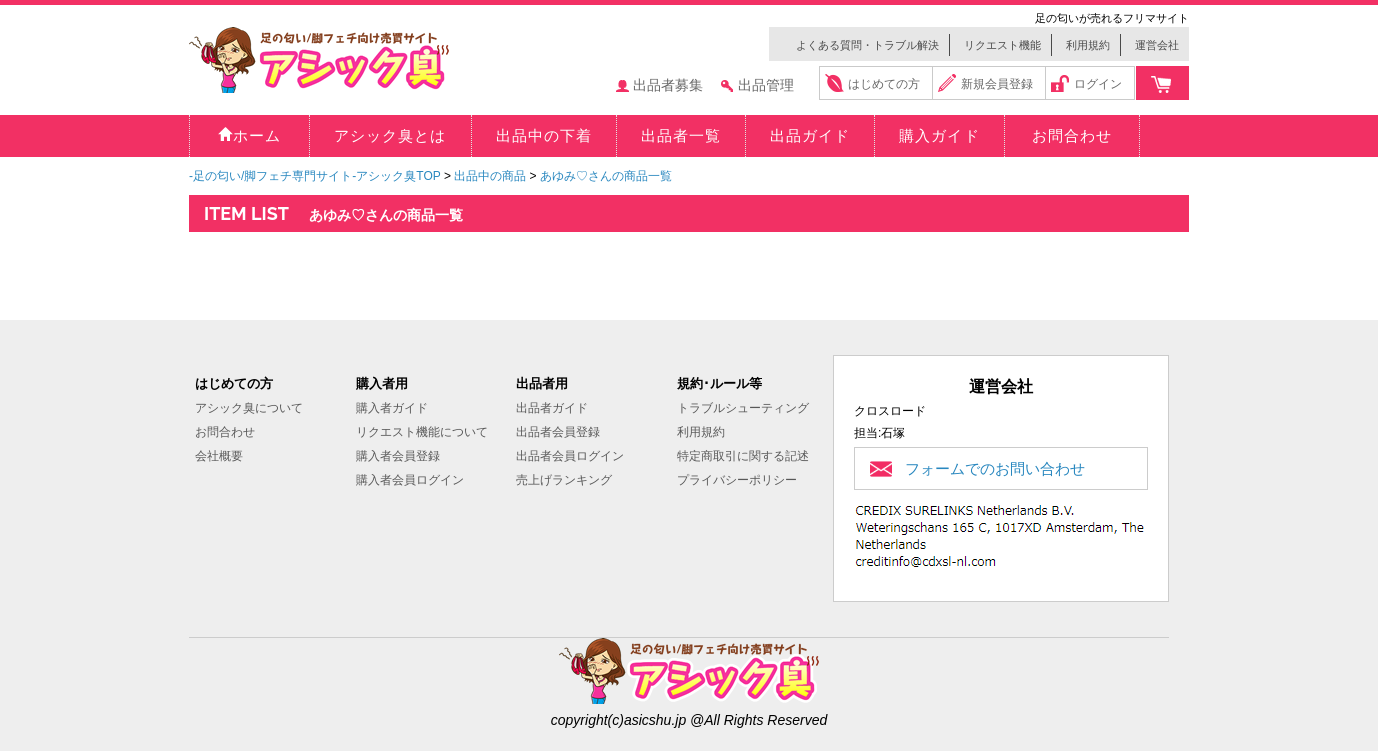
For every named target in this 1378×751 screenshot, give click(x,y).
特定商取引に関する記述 (743, 456)
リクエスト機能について (422, 432)
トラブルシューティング (743, 408)
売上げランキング (564, 480)
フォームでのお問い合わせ (995, 468)
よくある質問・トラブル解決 (867, 45)
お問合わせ (225, 432)
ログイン (1098, 84)
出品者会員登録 (558, 432)
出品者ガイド (552, 408)
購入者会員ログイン (410, 480)
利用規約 (1088, 45)
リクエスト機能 (1002, 45)
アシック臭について (249, 408)
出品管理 (766, 85)
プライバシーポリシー (737, 480)
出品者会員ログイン (570, 456)
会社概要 (219, 456)
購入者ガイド (392, 408)
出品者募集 (668, 85)
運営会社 (1157, 45)
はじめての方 (884, 84)
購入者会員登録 (398, 456)
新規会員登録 (997, 84)
